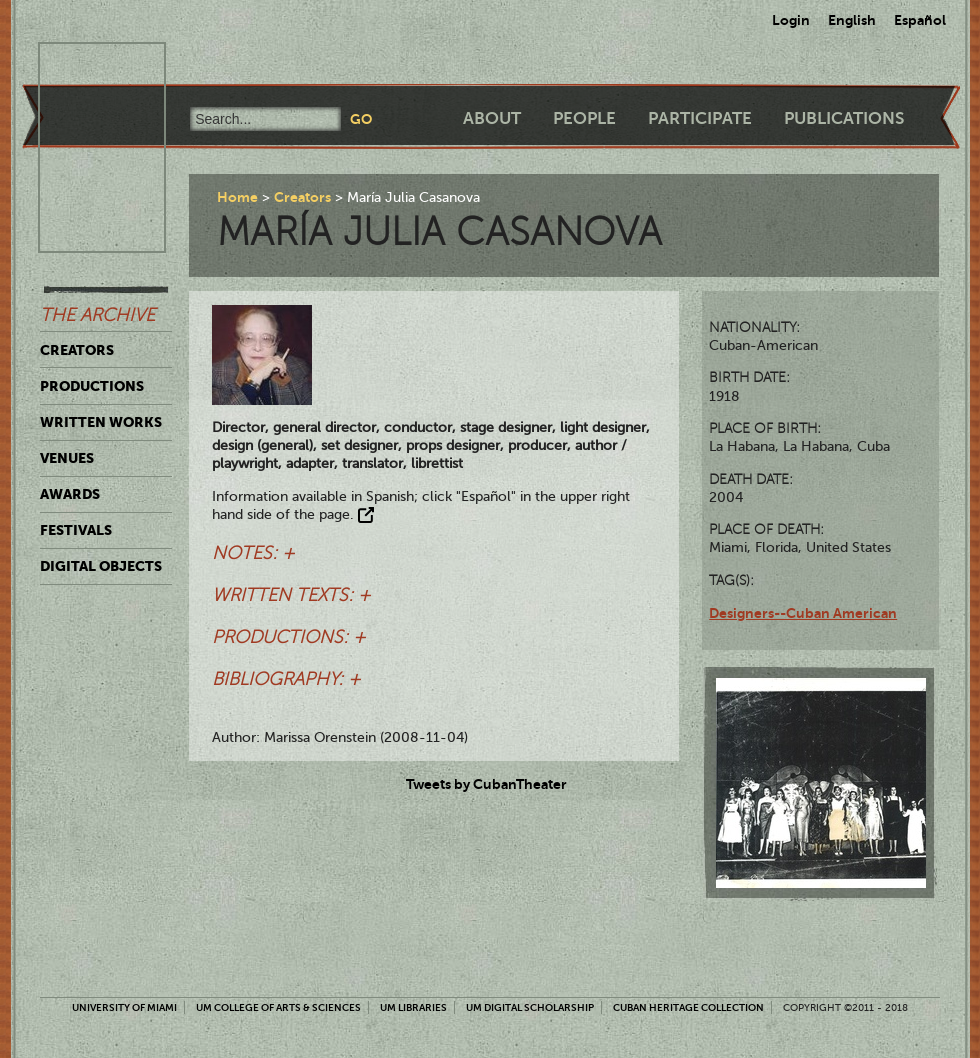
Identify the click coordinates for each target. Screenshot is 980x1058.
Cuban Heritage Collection (688, 1007)
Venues (67, 458)
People (584, 118)
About (492, 118)
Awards (70, 494)
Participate (700, 118)
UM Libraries (413, 1007)
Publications (844, 118)
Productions (92, 386)
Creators (77, 350)
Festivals (76, 530)
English (852, 20)
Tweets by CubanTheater (486, 784)
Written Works (101, 422)
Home (237, 197)
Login (791, 20)
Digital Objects (101, 566)
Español (920, 20)
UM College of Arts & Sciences (278, 1007)
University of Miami (124, 1007)
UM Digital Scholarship (530, 1007)
